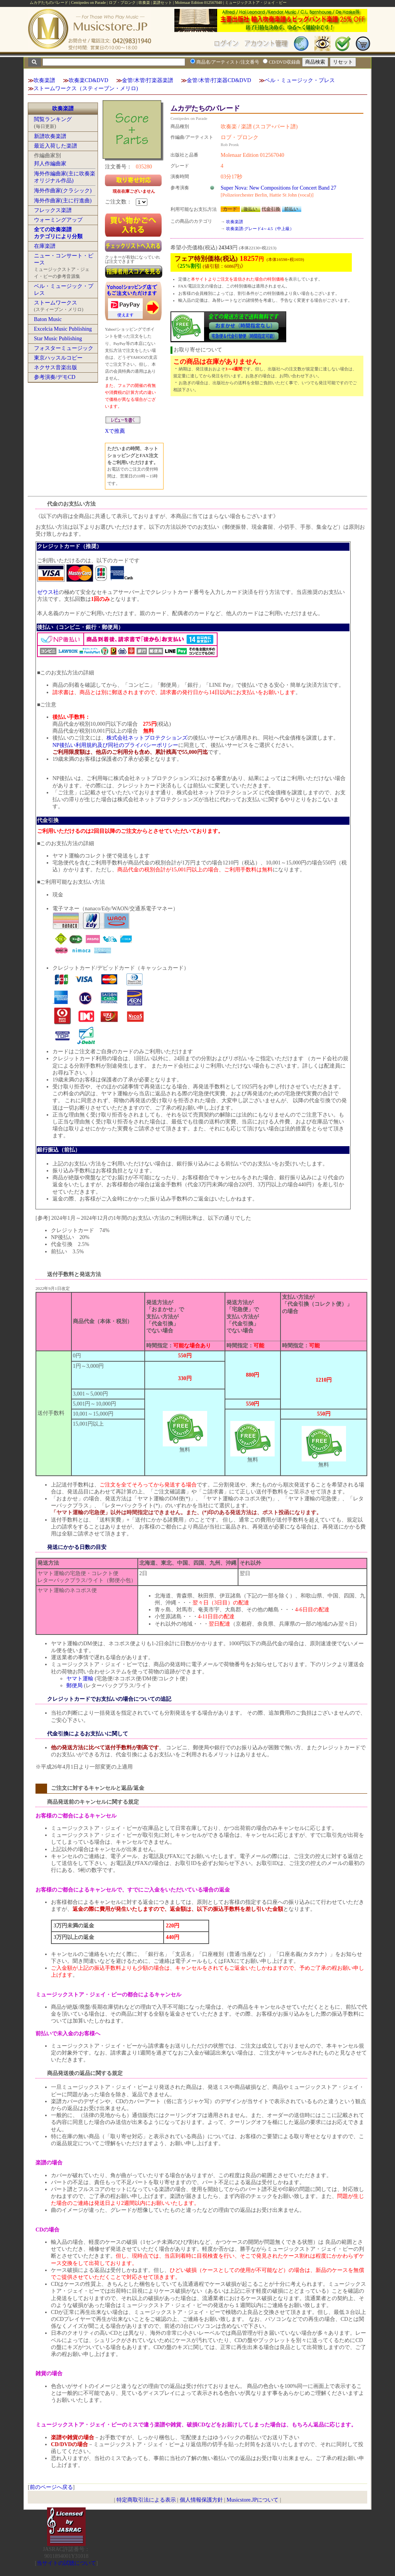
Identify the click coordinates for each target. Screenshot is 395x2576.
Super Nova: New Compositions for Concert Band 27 (278, 188)
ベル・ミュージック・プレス (300, 80)
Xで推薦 (115, 431)
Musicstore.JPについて (252, 2500)
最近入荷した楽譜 (55, 146)
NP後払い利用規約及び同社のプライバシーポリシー (115, 745)
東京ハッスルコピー (58, 358)
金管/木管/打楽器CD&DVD (219, 80)
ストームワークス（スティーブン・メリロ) (86, 88)
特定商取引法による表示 (146, 2500)
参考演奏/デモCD (54, 377)
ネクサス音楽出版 (55, 367)
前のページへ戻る (51, 2487)
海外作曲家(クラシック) (62, 190)
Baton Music (48, 319)
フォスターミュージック (63, 348)
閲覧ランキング (53, 119)
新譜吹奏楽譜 (50, 136)
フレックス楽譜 (53, 210)
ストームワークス (55, 303)
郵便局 (74, 1685)
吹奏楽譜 (44, 80)
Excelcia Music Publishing (63, 329)
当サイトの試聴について (66, 2563)
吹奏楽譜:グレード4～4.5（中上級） (260, 228)
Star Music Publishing (58, 338)
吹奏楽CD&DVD (88, 80)
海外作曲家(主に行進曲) (62, 200)
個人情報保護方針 (201, 2500)
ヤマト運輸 (79, 1678)
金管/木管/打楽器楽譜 (148, 80)
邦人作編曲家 (50, 163)
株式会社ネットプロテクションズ (146, 738)
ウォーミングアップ (58, 220)
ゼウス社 (48, 592)
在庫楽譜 (45, 246)
